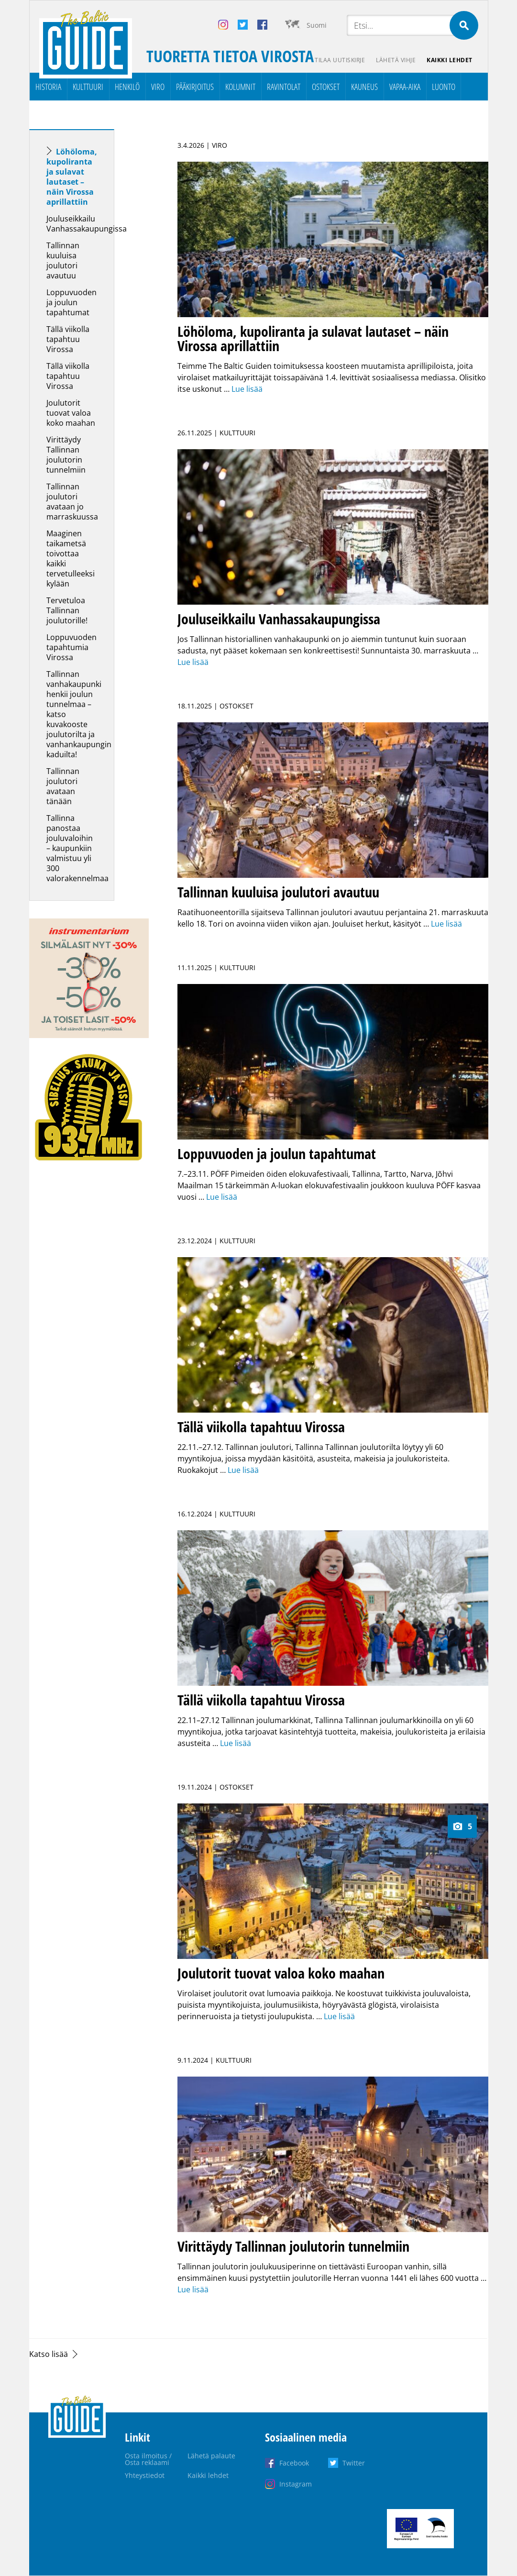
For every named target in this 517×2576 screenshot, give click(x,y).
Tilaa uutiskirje (339, 60)
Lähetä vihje (395, 60)
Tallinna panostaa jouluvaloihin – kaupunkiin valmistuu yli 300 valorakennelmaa (77, 848)
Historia (48, 86)
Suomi (317, 25)
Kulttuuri (88, 86)
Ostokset (326, 86)
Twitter (353, 2462)
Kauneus (364, 86)
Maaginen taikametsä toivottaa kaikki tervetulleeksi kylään (70, 558)
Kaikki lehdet (450, 60)
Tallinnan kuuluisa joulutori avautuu (62, 260)
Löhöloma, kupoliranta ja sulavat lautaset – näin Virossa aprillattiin (71, 176)
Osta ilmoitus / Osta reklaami (148, 2459)
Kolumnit (240, 86)
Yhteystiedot (145, 2475)
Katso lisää (48, 2354)
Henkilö (127, 86)
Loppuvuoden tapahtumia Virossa (71, 647)
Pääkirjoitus (195, 86)
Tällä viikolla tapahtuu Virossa (67, 339)
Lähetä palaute (211, 2455)
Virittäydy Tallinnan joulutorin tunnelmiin (66, 454)
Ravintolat (283, 86)
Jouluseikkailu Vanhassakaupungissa (86, 223)
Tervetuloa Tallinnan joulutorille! (67, 610)
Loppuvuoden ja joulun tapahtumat (71, 302)
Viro (158, 86)
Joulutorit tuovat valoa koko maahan (70, 413)
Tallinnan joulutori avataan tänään (62, 786)
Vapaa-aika (404, 86)
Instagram (295, 2483)
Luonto (443, 86)
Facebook (294, 2462)
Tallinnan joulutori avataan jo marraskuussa (72, 501)
